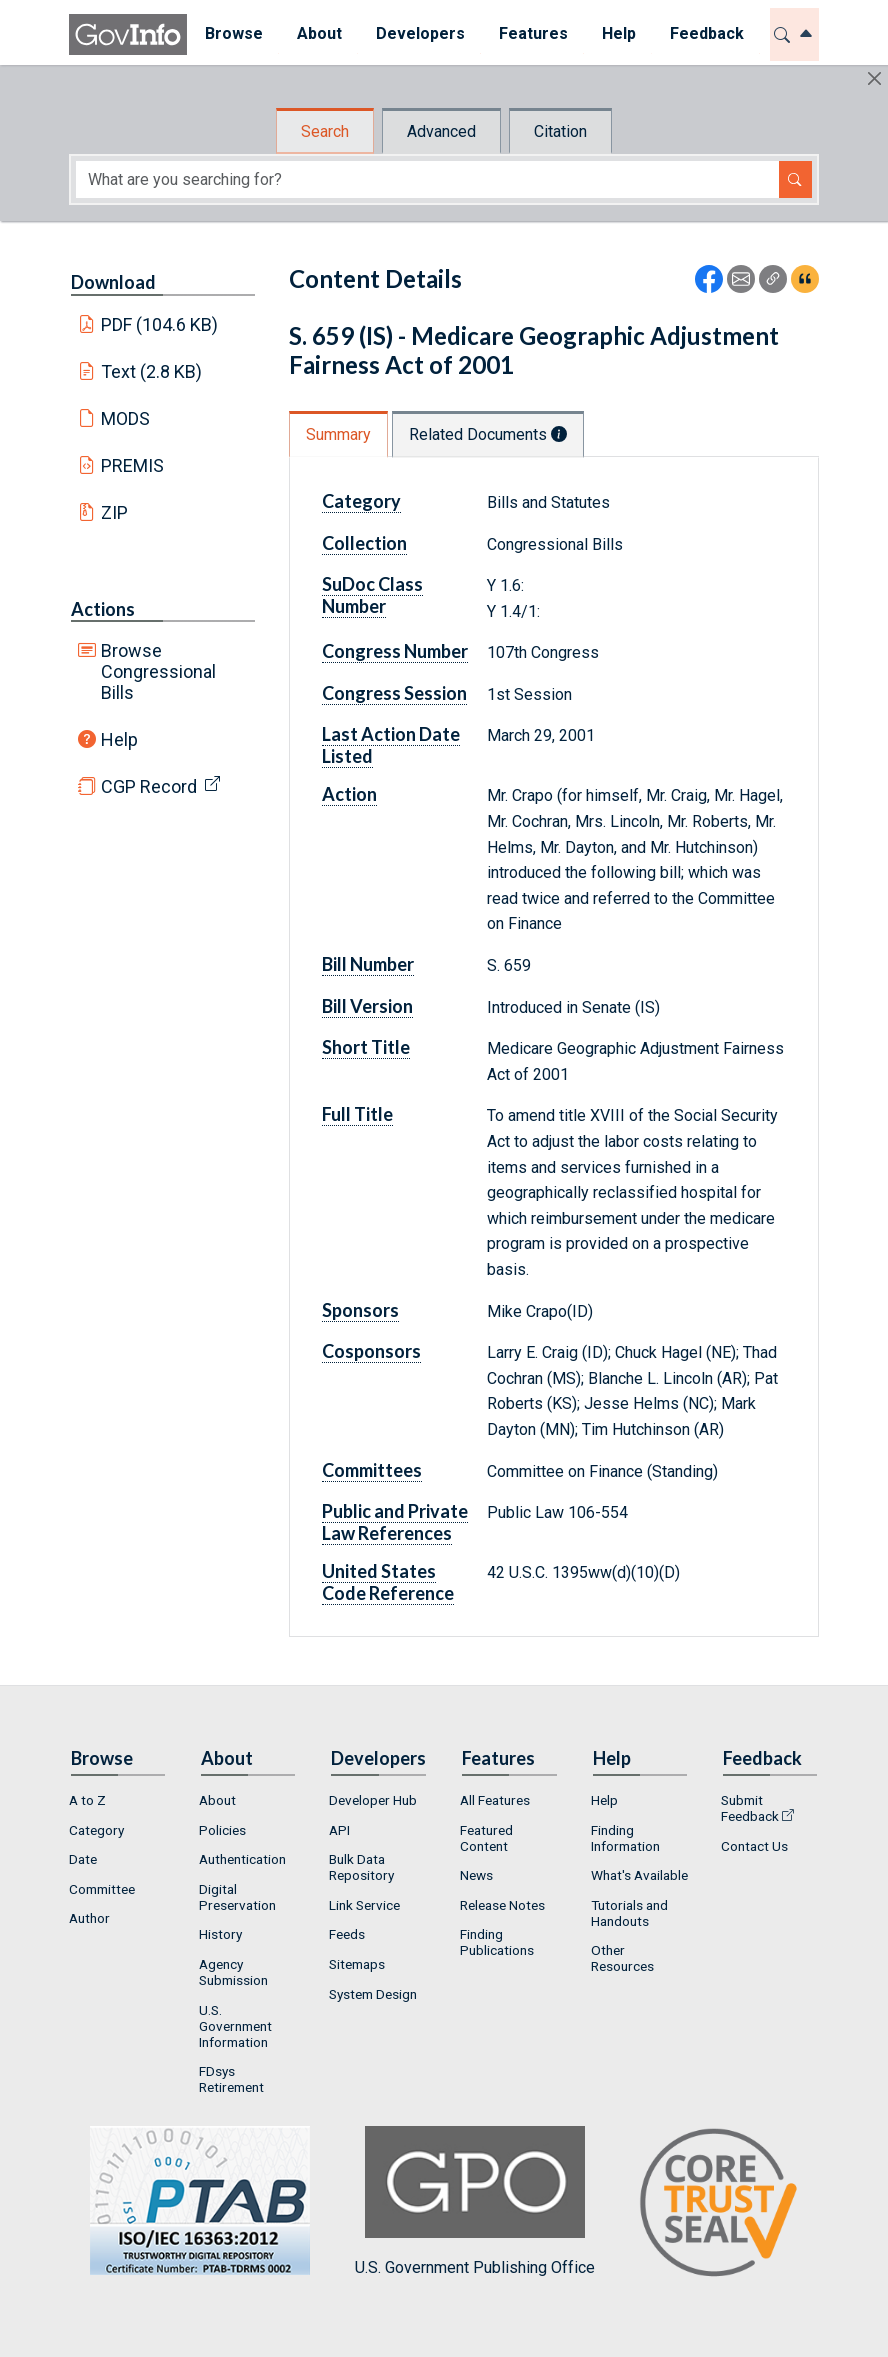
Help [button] (618, 33)
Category (361, 501)
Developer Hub (373, 1800)
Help (119, 739)
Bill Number (368, 964)
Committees (372, 1470)
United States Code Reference (388, 1582)
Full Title (357, 1114)
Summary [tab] (338, 434)
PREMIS (132, 465)
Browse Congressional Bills (158, 671)
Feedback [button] (706, 33)
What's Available (639, 1875)
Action (349, 794)
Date (83, 1859)
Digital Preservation (237, 1897)
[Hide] (874, 78)
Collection (364, 543)
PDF (160, 324)
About (217, 1800)
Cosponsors (371, 1351)
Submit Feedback (750, 1808)
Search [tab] (325, 131)
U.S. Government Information (235, 2026)
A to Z (87, 1800)
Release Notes (502, 1905)
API (339, 1830)
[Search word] (427, 179)
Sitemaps (357, 1964)
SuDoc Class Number (372, 595)
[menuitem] (233, 34)
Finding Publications (497, 1942)
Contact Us (754, 1846)
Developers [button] (419, 33)
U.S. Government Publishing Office (475, 2201)
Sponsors (360, 1310)
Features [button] (532, 33)
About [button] (318, 33)
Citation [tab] (560, 131)
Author (89, 1918)
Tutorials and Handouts (629, 1913)
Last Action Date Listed (391, 745)
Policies (222, 1830)
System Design (373, 1994)
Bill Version (367, 1006)
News (476, 1875)
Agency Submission (233, 1972)
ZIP (114, 512)
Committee (102, 1889)
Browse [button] (233, 33)
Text (152, 371)
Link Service (364, 1905)
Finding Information (625, 1838)
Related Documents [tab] (488, 434)
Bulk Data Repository (361, 1867)
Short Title (366, 1047)
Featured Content (486, 1838)
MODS (125, 418)
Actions (103, 609)
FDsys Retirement (231, 2079)
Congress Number (395, 651)
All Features (495, 1800)
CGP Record (149, 786)
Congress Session (394, 693)
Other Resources (622, 1958)
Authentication (242, 1859)
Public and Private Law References (395, 1522)
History (220, 1934)
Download (113, 282)
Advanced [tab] (441, 131)
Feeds (347, 1934)
